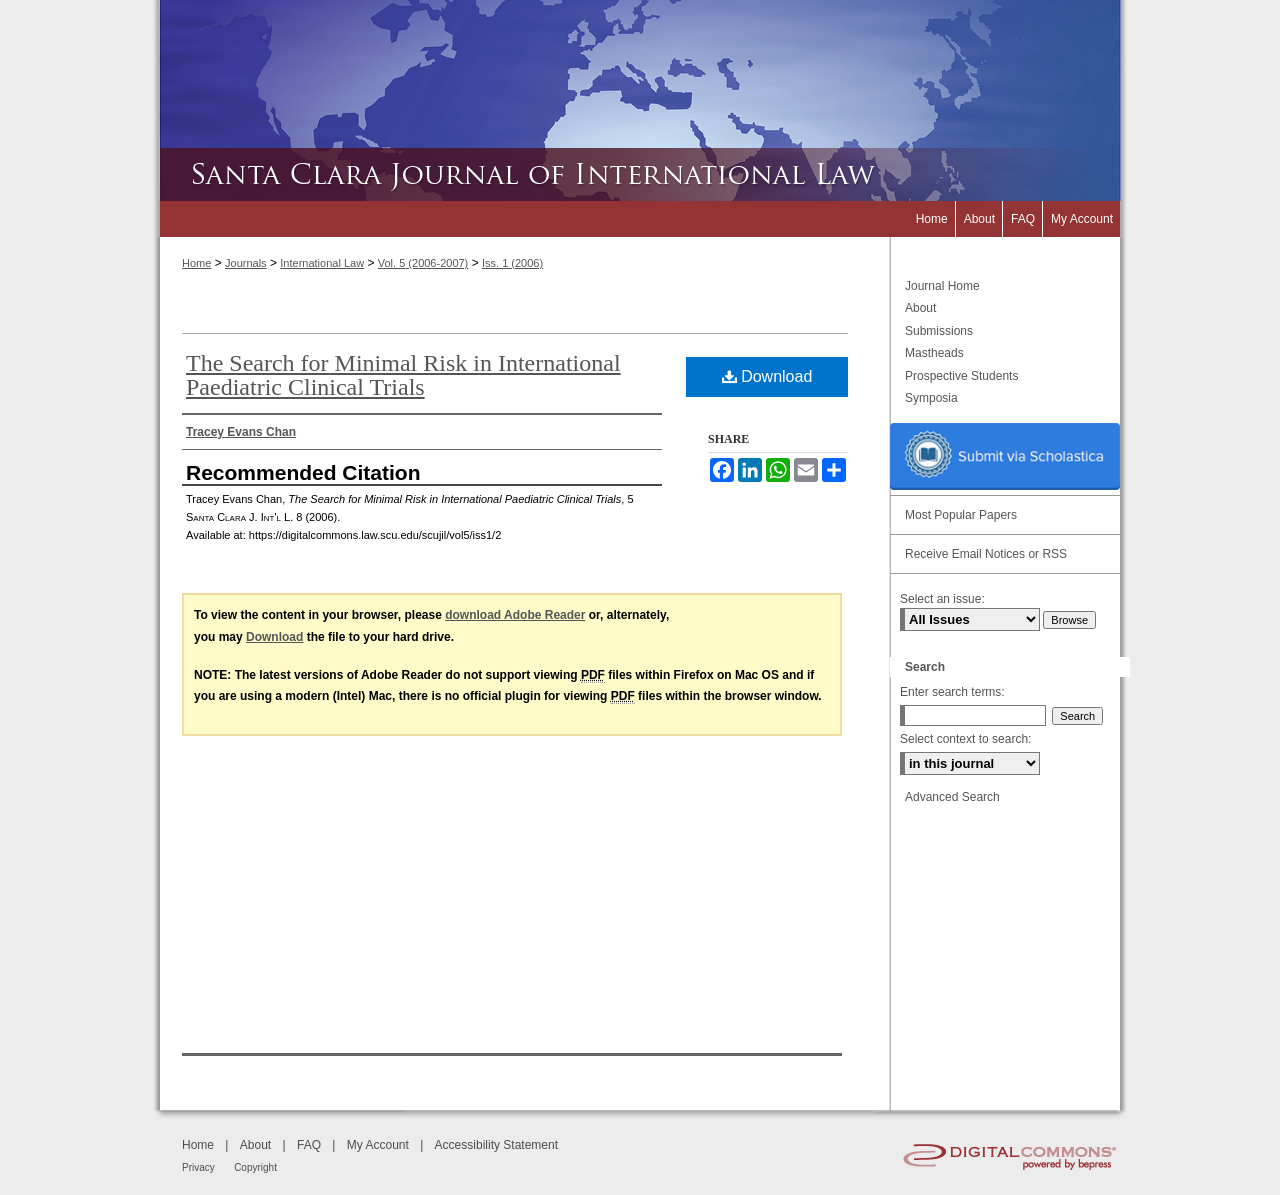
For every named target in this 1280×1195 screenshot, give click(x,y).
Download (767, 376)
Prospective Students (961, 376)
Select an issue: (942, 599)
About (920, 308)
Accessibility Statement (496, 1145)
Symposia (931, 398)
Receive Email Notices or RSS (986, 554)
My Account (378, 1145)
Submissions (939, 331)
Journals (246, 263)
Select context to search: (965, 739)
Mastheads (934, 353)
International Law (322, 263)
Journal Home (942, 286)
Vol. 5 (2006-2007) (423, 263)
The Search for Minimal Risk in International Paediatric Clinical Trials (403, 375)
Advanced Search (952, 797)
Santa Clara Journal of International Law (640, 174)
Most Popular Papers (961, 515)
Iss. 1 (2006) (512, 263)
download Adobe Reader (515, 615)
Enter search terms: (952, 692)
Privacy (198, 1167)
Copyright (255, 1167)
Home (196, 263)
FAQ (309, 1145)
